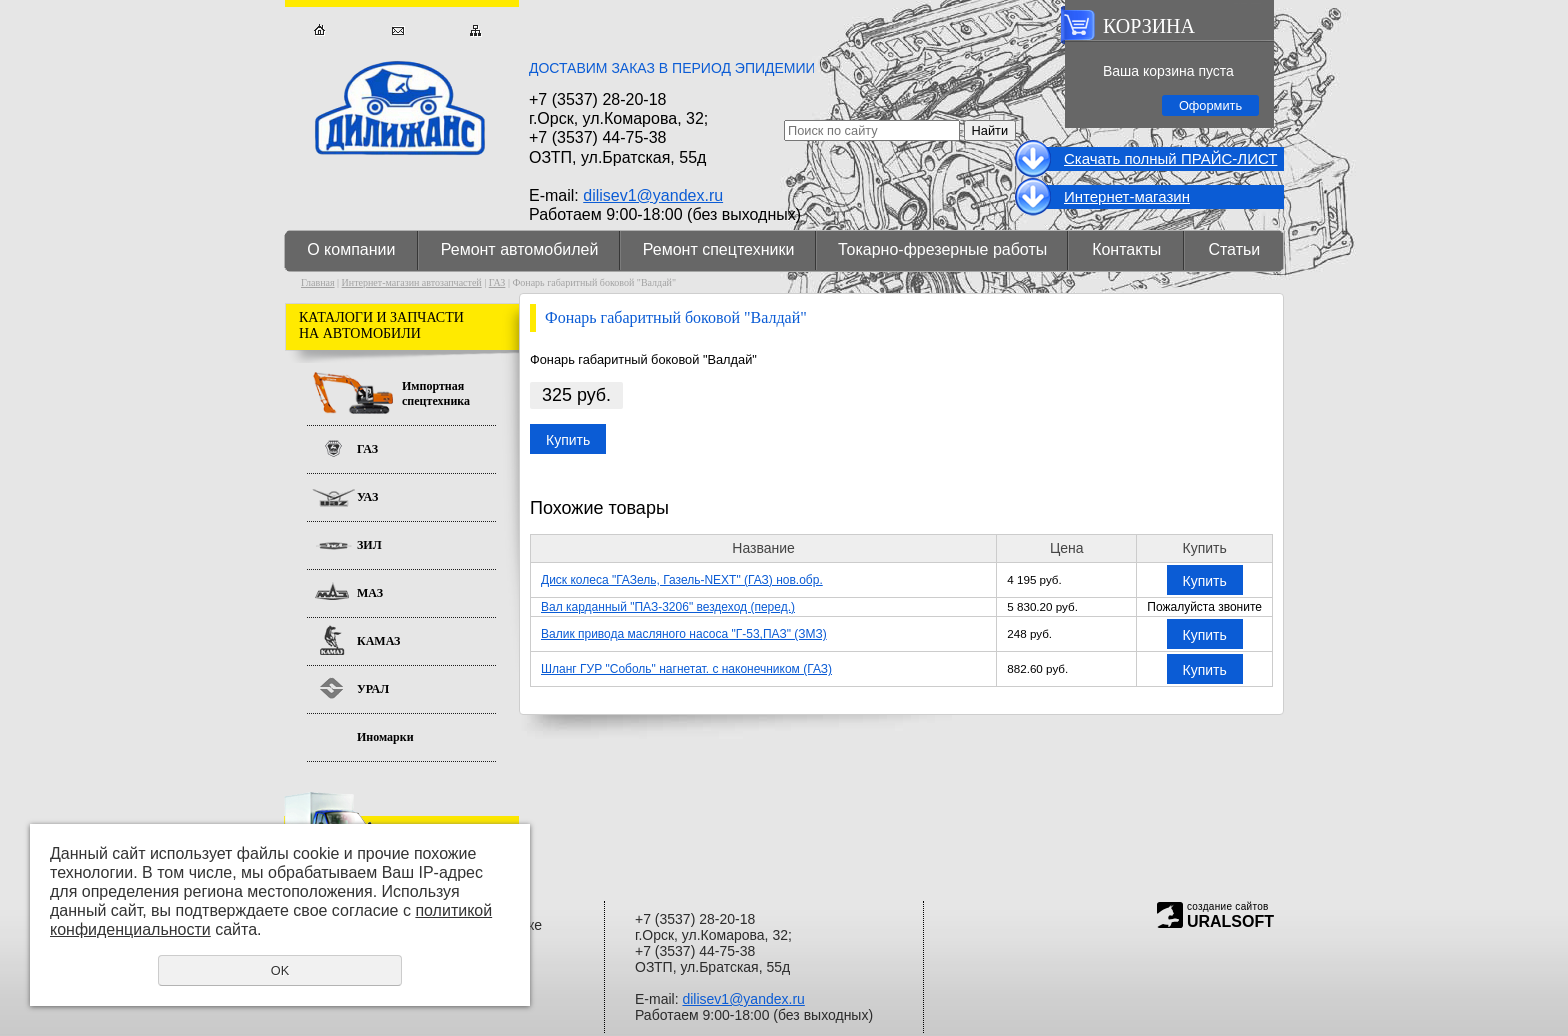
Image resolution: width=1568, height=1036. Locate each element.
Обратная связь (397, 30)
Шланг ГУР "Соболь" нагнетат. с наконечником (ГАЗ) (686, 669)
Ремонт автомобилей (520, 249)
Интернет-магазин (1127, 196)
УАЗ (367, 497)
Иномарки (385, 737)
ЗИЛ (369, 545)
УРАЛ (373, 689)
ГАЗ (497, 282)
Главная (319, 30)
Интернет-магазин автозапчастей (412, 282)
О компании (351, 249)
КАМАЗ (378, 641)
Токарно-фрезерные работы (942, 249)
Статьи (1234, 249)
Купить (568, 440)
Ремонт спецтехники (719, 249)
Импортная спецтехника (436, 393)
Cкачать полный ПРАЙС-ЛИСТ (1170, 158)
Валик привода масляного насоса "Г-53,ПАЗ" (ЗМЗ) (684, 634)
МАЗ (370, 593)
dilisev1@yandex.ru (653, 195)
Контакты (1126, 249)
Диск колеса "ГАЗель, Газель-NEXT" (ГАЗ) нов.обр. (682, 580)
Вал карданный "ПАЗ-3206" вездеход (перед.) (668, 607)
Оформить (1210, 105)
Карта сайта (475, 30)
